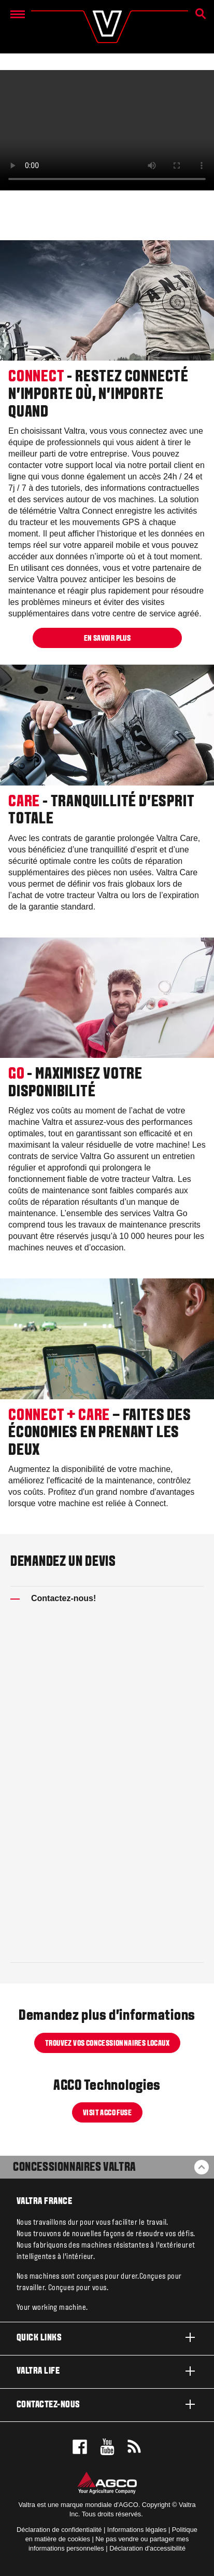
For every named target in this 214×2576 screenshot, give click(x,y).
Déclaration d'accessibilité (147, 2548)
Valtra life (107, 2371)
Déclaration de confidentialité (59, 2529)
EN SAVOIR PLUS (107, 638)
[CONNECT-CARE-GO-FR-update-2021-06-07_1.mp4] (107, 130)
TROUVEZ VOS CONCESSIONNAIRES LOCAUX (107, 2043)
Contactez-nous (107, 2404)
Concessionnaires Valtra (74, 2167)
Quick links (107, 2337)
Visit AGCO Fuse (107, 2112)
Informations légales (137, 2529)
